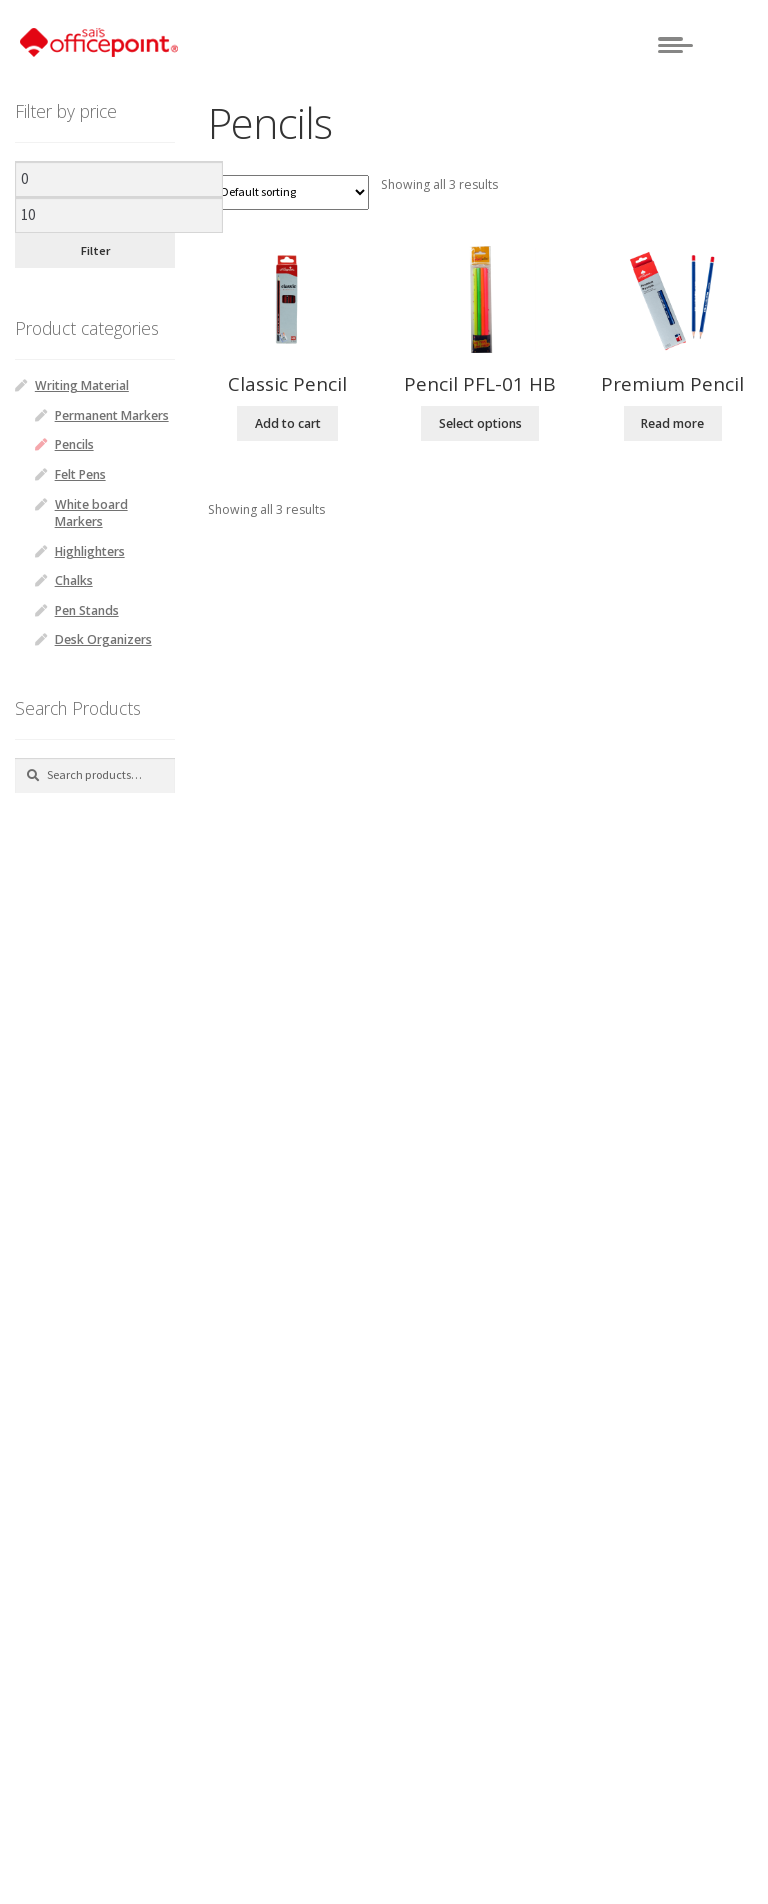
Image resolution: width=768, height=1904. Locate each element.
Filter (95, 250)
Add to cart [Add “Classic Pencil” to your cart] (288, 423)
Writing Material (82, 385)
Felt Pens (80, 474)
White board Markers (91, 513)
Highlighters (90, 551)
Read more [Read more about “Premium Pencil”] (672, 423)
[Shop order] (288, 192)
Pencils (74, 444)
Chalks (74, 580)
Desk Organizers (103, 639)
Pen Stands (87, 610)
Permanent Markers (112, 415)
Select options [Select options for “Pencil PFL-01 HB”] (480, 423)
